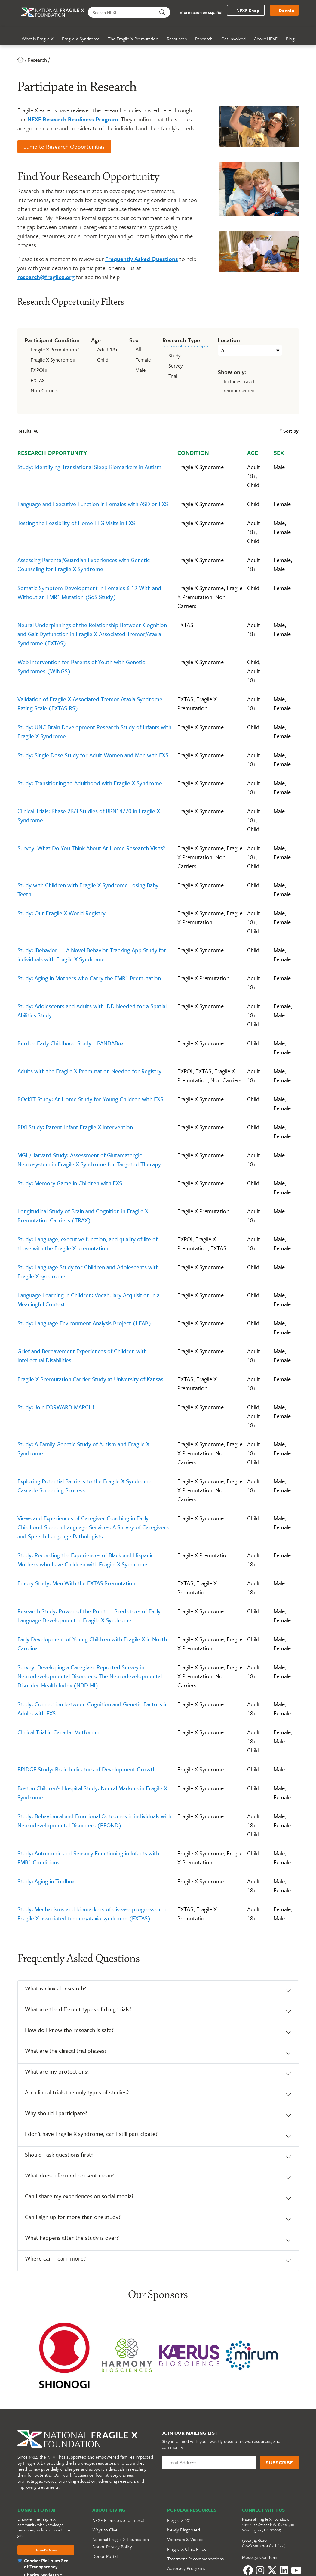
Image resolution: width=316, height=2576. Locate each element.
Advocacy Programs (186, 2568)
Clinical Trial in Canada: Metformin (58, 1732)
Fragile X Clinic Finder (187, 2549)
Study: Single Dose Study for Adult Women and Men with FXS (92, 755)
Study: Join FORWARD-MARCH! (55, 1407)
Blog (290, 38)
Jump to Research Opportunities (64, 146)
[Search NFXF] (121, 12)
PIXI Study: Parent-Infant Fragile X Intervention (75, 1127)
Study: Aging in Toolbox (46, 1881)
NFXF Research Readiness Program (72, 119)
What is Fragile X (38, 38)
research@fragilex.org (46, 277)
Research (204, 38)
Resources (177, 38)
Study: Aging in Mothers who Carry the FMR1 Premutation (89, 978)
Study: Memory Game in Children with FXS (69, 1183)
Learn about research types (185, 346)
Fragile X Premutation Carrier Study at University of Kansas (90, 1379)
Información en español (198, 12)
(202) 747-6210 (254, 2540)
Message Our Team (260, 2557)
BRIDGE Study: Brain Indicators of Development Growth (86, 1769)
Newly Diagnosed (183, 2529)
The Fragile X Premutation (133, 38)
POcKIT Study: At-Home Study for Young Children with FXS (90, 1099)
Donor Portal (105, 2556)
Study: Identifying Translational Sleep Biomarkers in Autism (89, 467)
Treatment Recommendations (195, 2558)
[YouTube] (296, 2570)
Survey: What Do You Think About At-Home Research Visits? (91, 848)
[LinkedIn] (284, 2570)
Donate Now (46, 2550)
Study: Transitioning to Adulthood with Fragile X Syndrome (89, 783)
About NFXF (266, 38)
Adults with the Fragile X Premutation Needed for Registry (89, 1071)
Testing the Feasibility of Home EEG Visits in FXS (76, 523)
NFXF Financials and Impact (118, 2520)
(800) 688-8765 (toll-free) (264, 2546)
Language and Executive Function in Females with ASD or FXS (92, 504)
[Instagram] (260, 2570)
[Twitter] (272, 2570)
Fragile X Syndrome (81, 38)
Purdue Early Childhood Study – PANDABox (70, 1043)
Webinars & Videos (185, 2539)
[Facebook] (248, 2570)
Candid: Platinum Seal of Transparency (47, 2563)
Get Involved (233, 38)
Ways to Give (105, 2529)
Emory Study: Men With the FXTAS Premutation (76, 1583)
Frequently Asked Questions (141, 259)
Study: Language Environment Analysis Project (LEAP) (84, 1323)
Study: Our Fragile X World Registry (61, 913)
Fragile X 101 (179, 2520)
